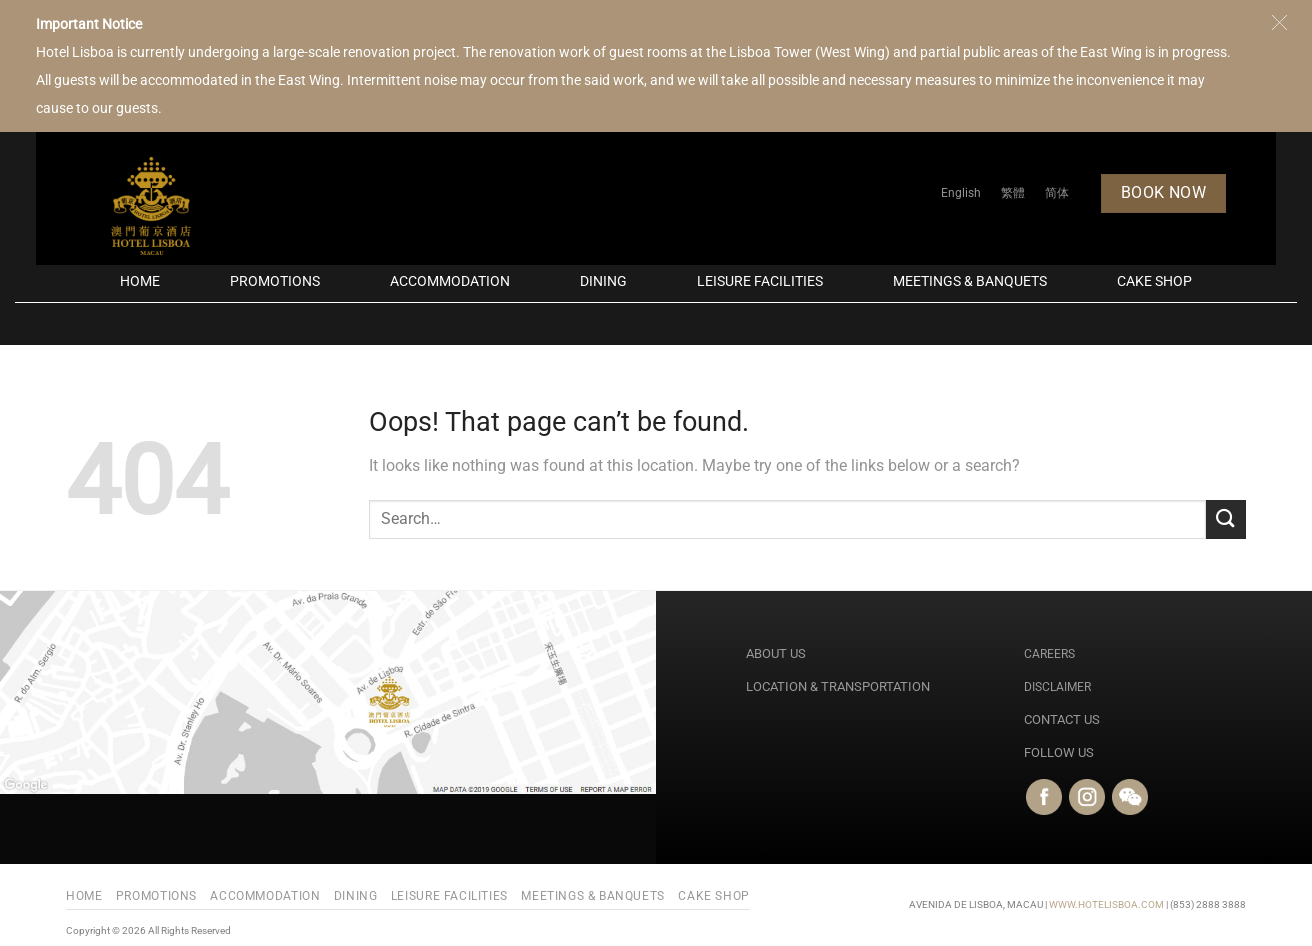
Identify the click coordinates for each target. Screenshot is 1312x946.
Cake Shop (1154, 281)
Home (140, 281)
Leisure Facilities (760, 281)
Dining (603, 281)
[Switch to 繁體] (1013, 193)
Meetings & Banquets (970, 281)
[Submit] (1226, 519)
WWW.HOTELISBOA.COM (1106, 904)
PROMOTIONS (275, 281)
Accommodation (450, 281)
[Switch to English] (961, 193)
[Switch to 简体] (1057, 193)
